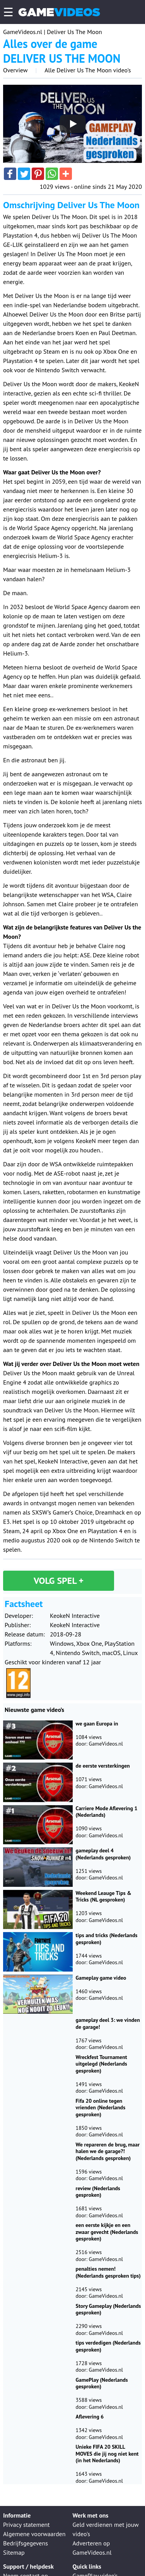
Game (59, 12)
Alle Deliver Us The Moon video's (87, 70)
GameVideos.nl (22, 32)
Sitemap (14, 2552)
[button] (10, 174)
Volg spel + (59, 1581)
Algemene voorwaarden (34, 2534)
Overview (15, 70)
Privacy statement (26, 2524)
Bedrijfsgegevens (25, 2543)
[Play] (73, 124)
